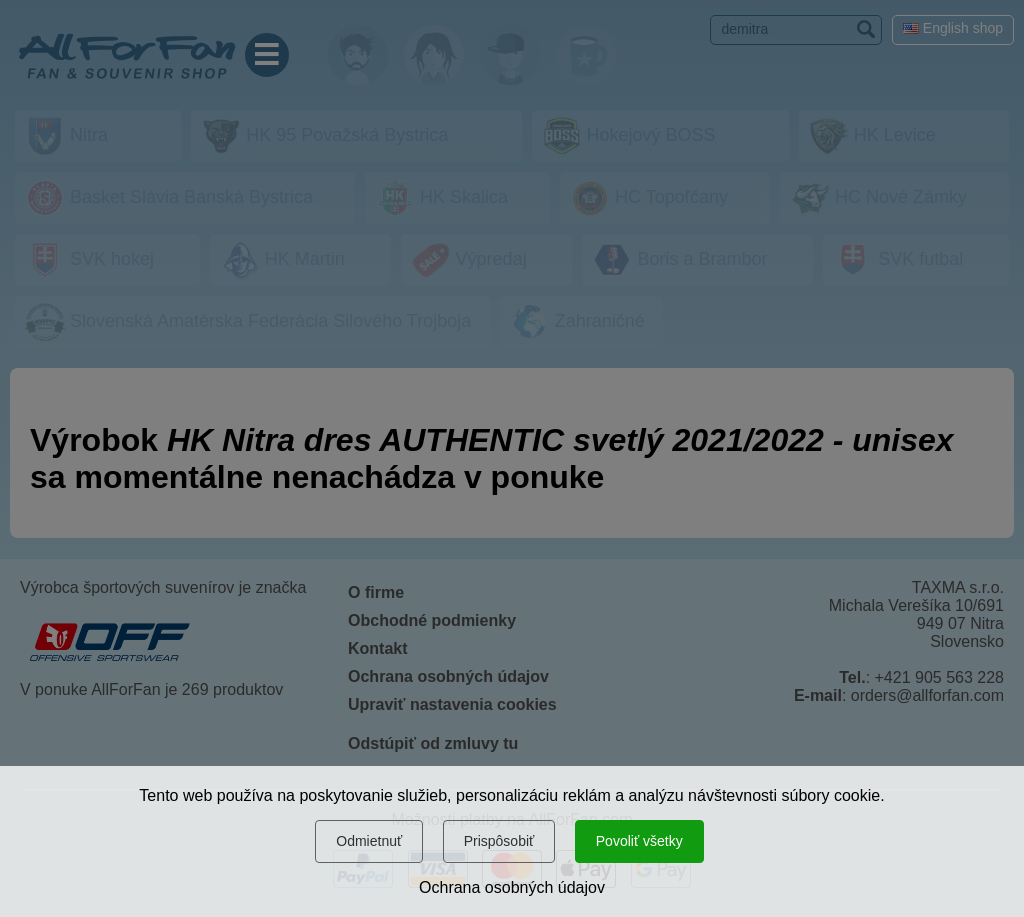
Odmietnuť (369, 841)
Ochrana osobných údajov (512, 887)
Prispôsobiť (499, 841)
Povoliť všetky (639, 841)
